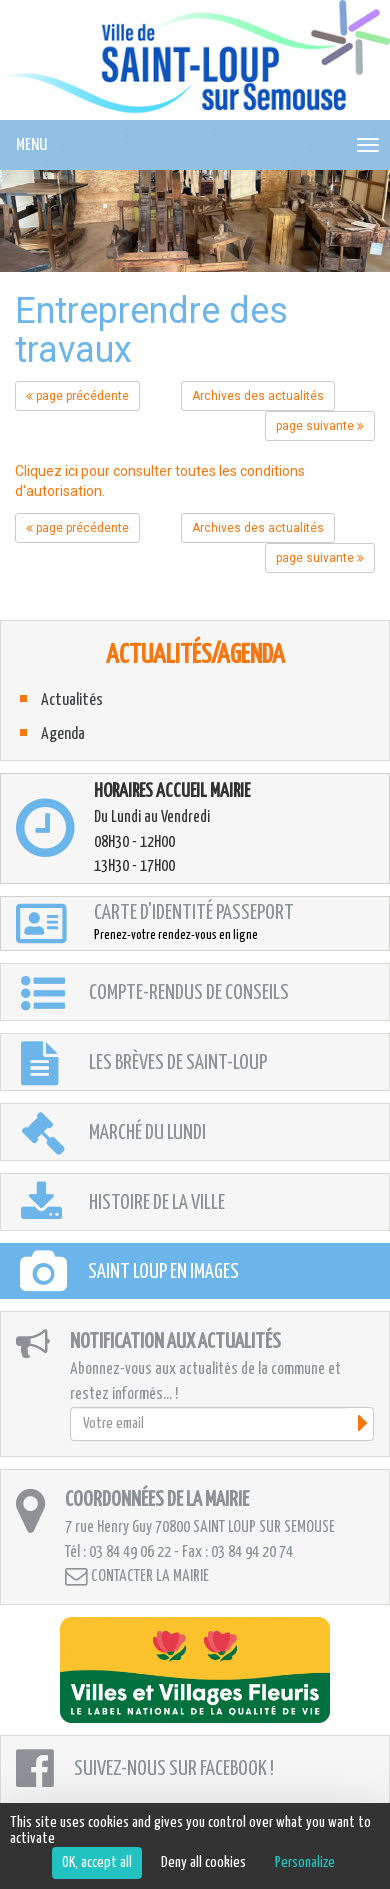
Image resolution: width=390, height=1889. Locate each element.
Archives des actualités (258, 396)
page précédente (77, 396)
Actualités (72, 700)
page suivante (320, 426)
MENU (31, 145)
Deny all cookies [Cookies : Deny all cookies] (203, 1862)
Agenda (63, 734)
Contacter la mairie (137, 1576)
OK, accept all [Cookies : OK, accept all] (97, 1862)
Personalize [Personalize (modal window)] (305, 1862)
